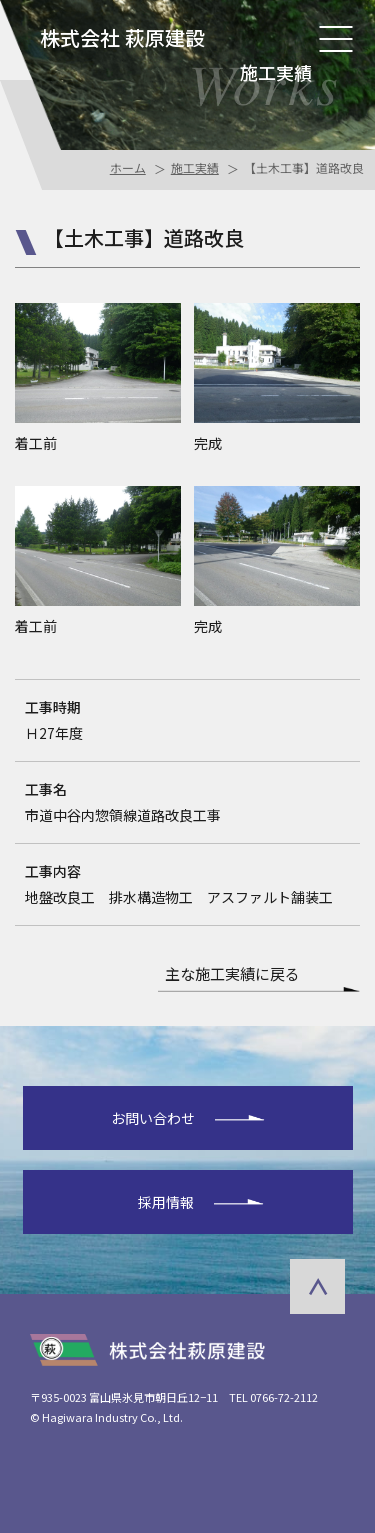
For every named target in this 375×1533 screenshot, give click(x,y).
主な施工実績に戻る (232, 975)
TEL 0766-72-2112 (273, 1397)
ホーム (127, 167)
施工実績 (194, 167)
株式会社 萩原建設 (122, 37)
